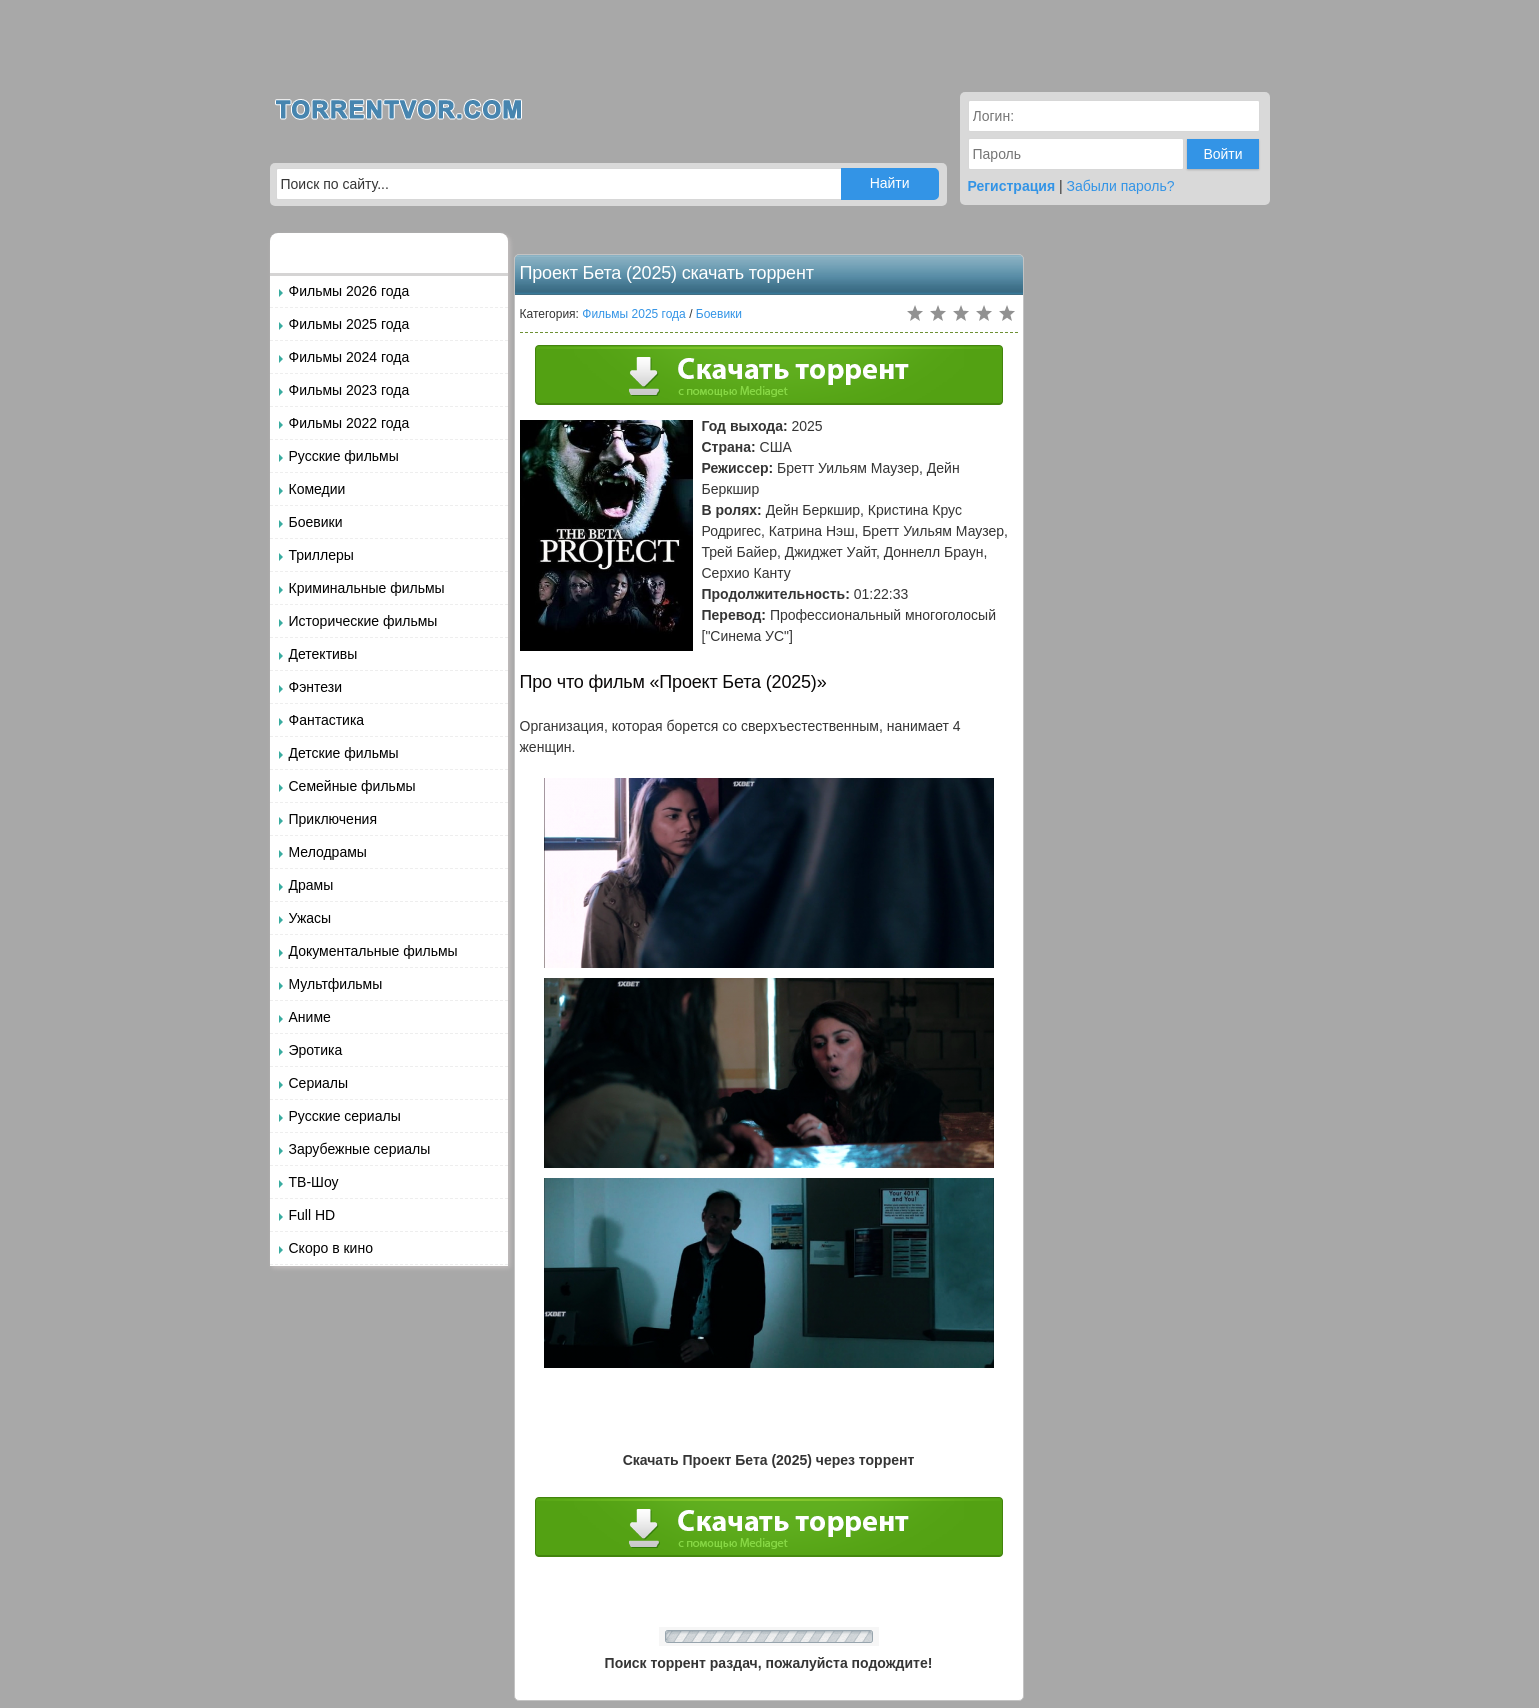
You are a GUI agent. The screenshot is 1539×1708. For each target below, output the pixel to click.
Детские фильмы (344, 753)
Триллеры (321, 555)
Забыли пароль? (1121, 186)
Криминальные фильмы (367, 588)
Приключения (333, 819)
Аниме (310, 1017)
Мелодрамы (328, 852)
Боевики (316, 522)
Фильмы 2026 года (349, 291)
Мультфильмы (336, 984)
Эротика (316, 1050)
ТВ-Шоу (314, 1182)
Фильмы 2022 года (349, 423)
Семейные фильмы (352, 786)
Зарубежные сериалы (360, 1149)
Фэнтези (316, 687)
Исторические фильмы (363, 621)
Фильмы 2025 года (349, 324)
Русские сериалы (345, 1116)
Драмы (311, 885)
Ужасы (310, 918)
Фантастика (327, 720)
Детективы (323, 654)
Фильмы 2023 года (349, 390)
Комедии (317, 489)
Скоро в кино (331, 1248)
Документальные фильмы (373, 951)
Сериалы (319, 1083)
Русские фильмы (344, 456)
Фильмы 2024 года (349, 357)
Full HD (312, 1215)
